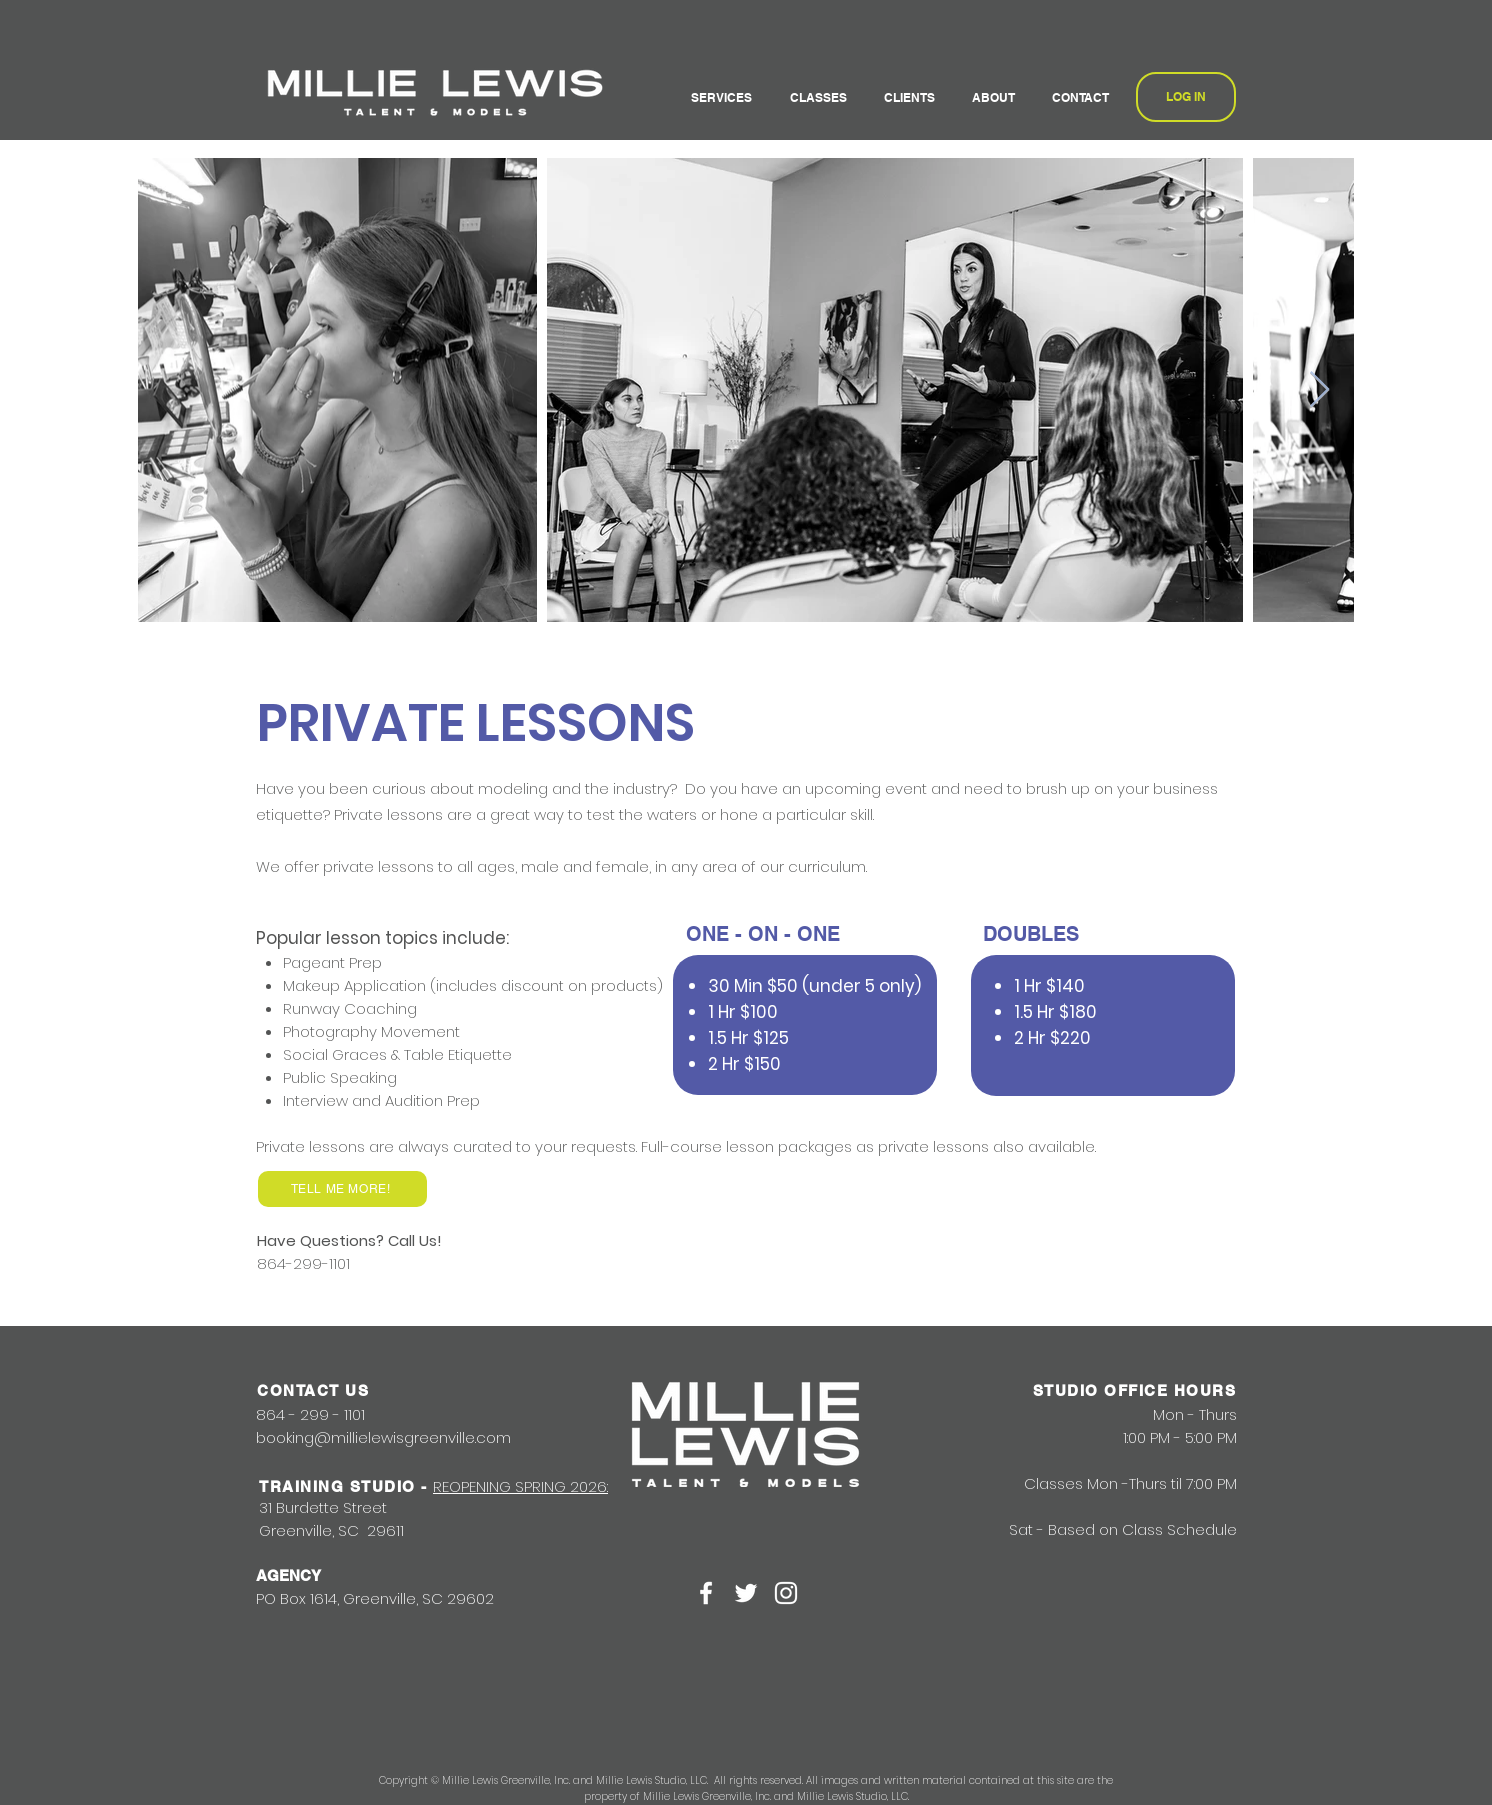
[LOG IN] (1186, 97)
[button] (725, 97)
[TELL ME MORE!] (342, 1189)
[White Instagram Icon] (786, 1593)
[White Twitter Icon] (746, 1593)
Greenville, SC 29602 (418, 1598)
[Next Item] (1319, 390)
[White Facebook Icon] (706, 1593)
